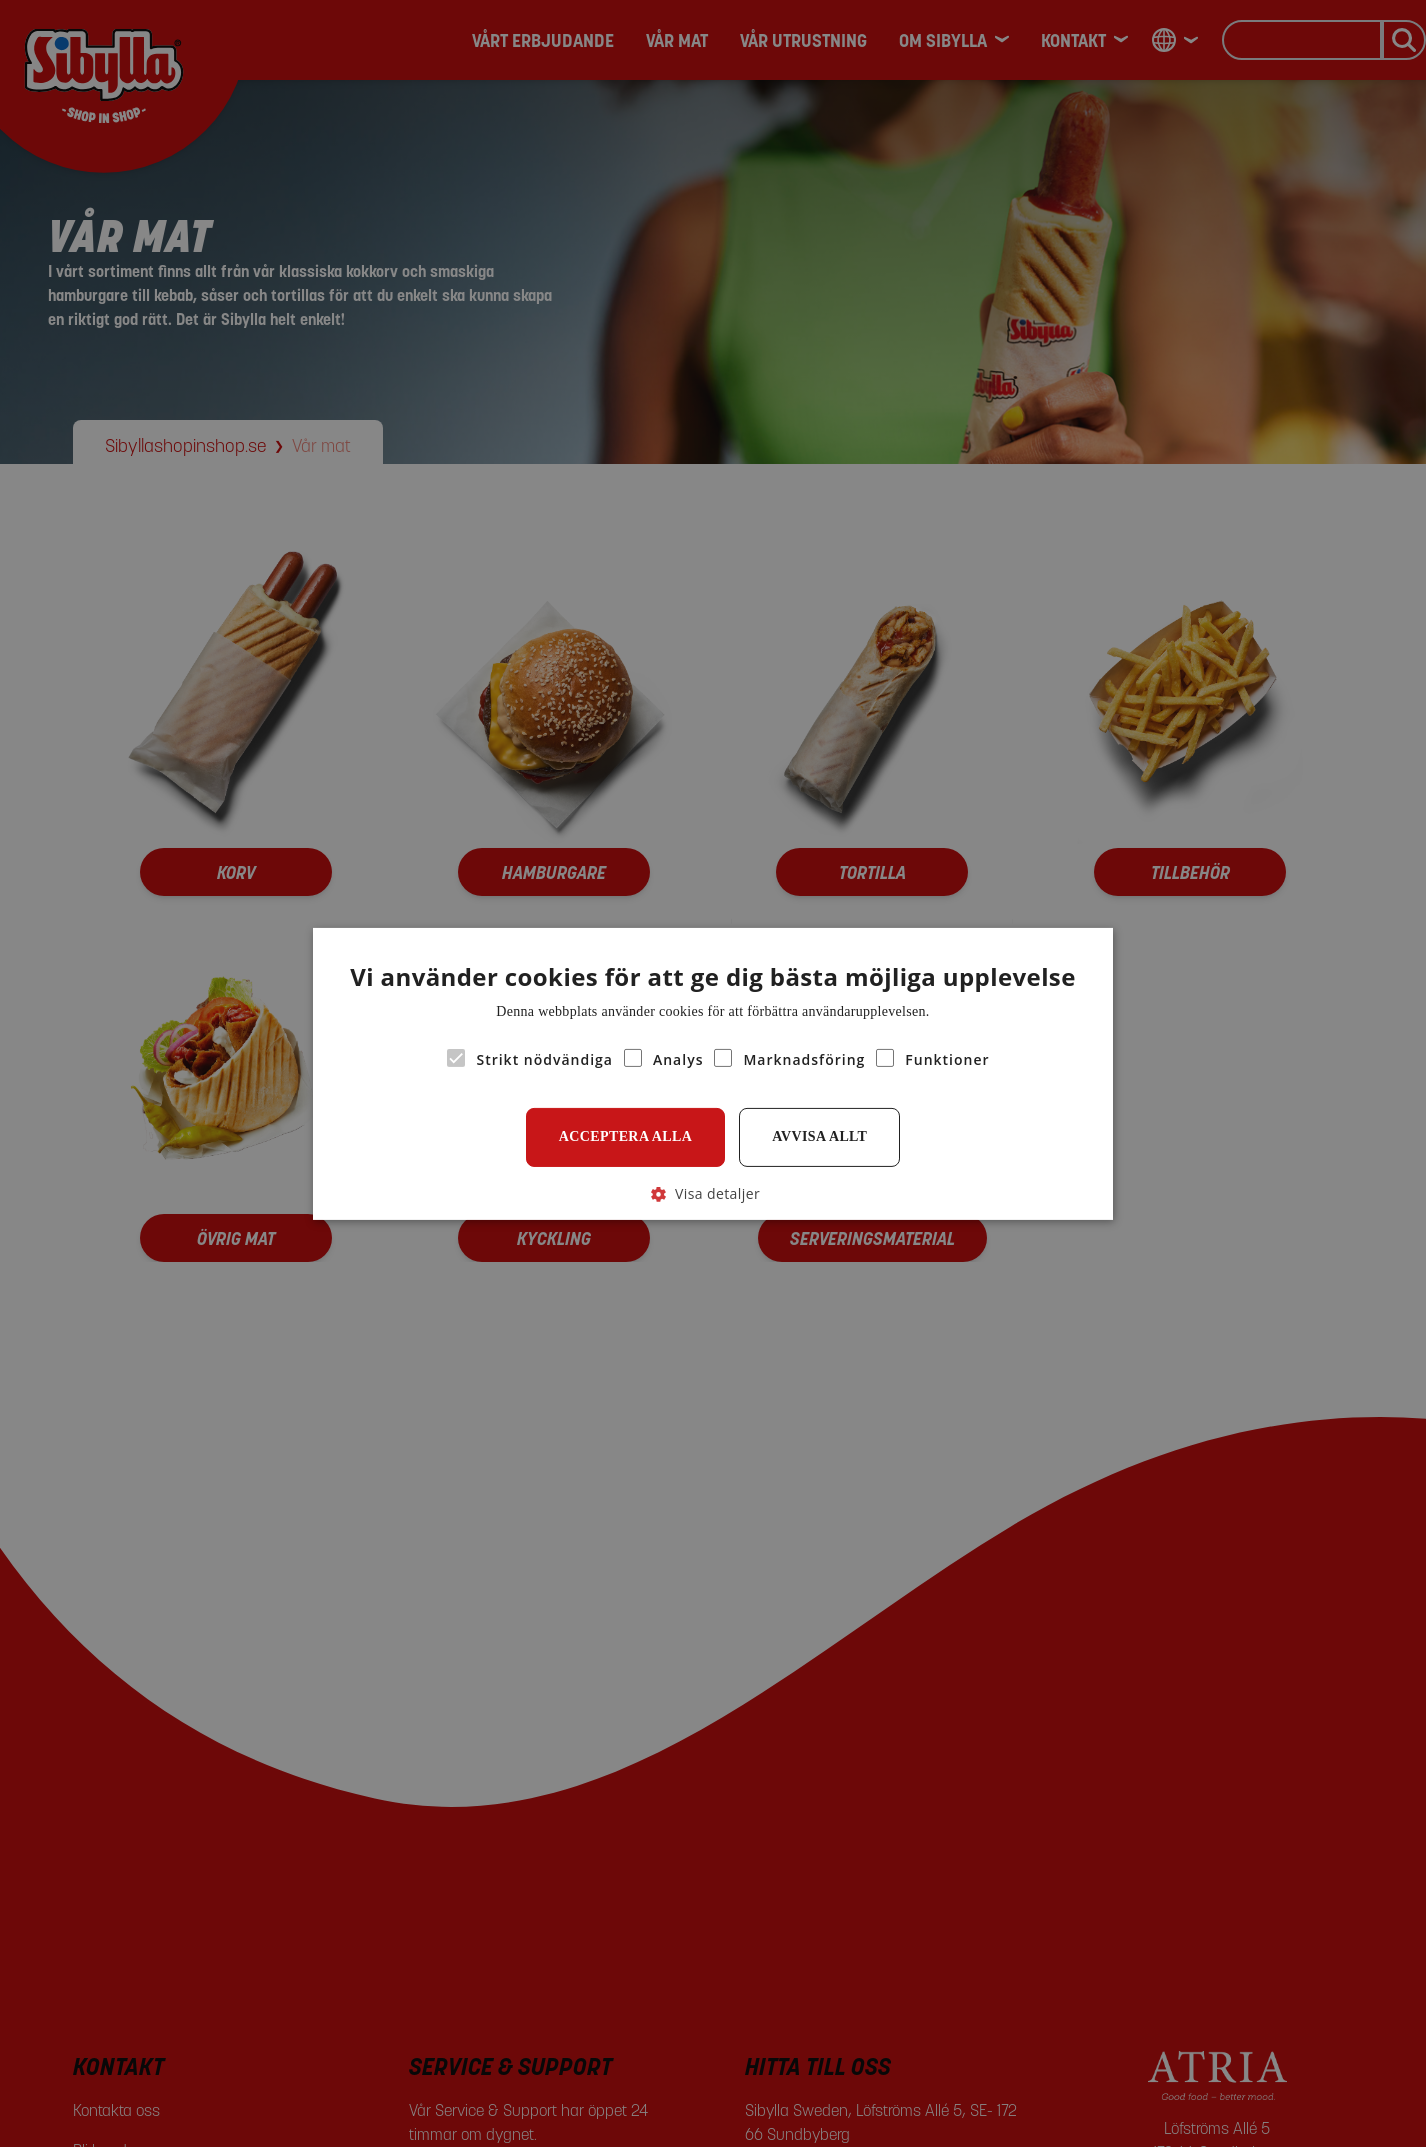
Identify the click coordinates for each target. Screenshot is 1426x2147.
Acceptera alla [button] (626, 1136)
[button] (713, 1192)
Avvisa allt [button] (819, 1136)
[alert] (713, 1073)
